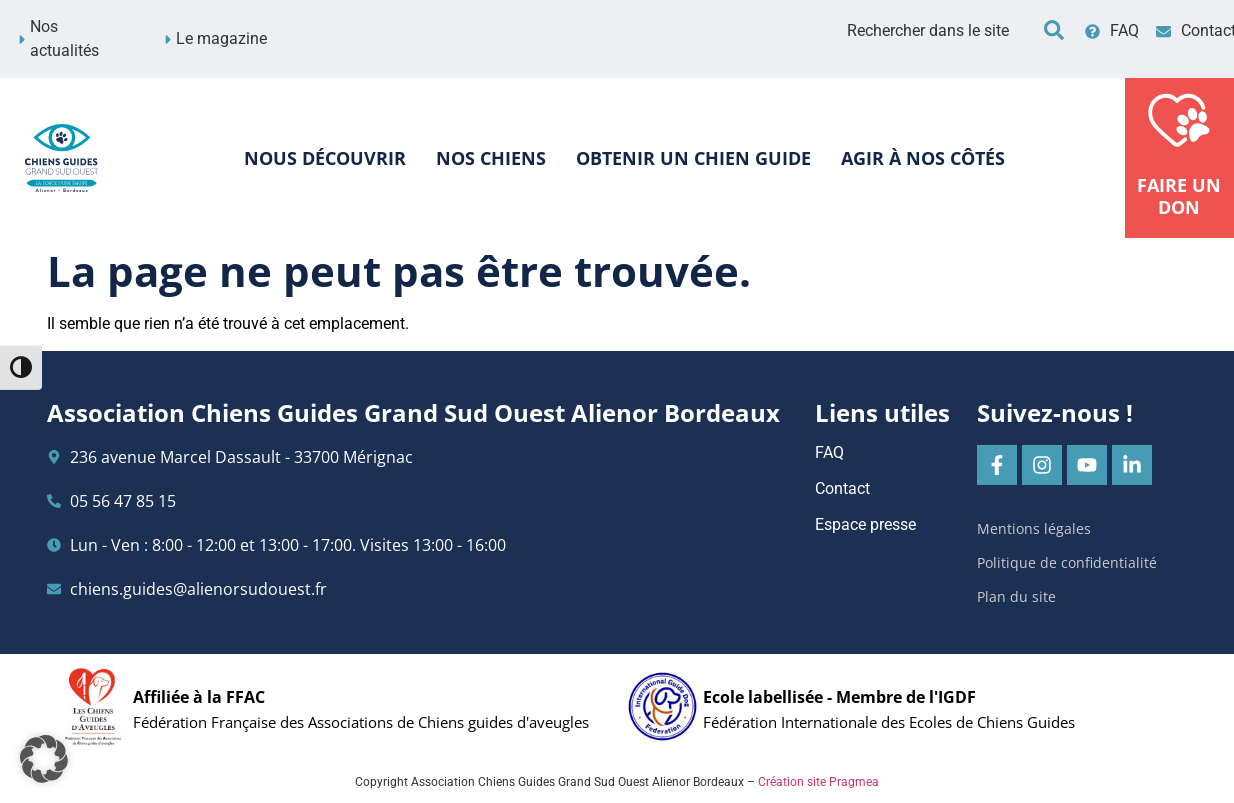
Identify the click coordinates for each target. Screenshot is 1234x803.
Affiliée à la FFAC (199, 697)
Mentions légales (1034, 528)
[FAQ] (1092, 31)
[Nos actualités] (22, 39)
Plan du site (1016, 596)
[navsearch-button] (1054, 30)
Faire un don (1180, 196)
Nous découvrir (325, 158)
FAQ (1124, 30)
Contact (842, 488)
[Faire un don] (1180, 117)
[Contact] (1163, 31)
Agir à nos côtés (923, 158)
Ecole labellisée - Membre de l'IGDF (839, 697)
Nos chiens (491, 158)
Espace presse (865, 524)
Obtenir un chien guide (693, 158)
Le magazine (221, 38)
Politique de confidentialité (1067, 562)
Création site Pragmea (818, 782)
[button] (44, 759)
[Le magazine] (168, 39)
